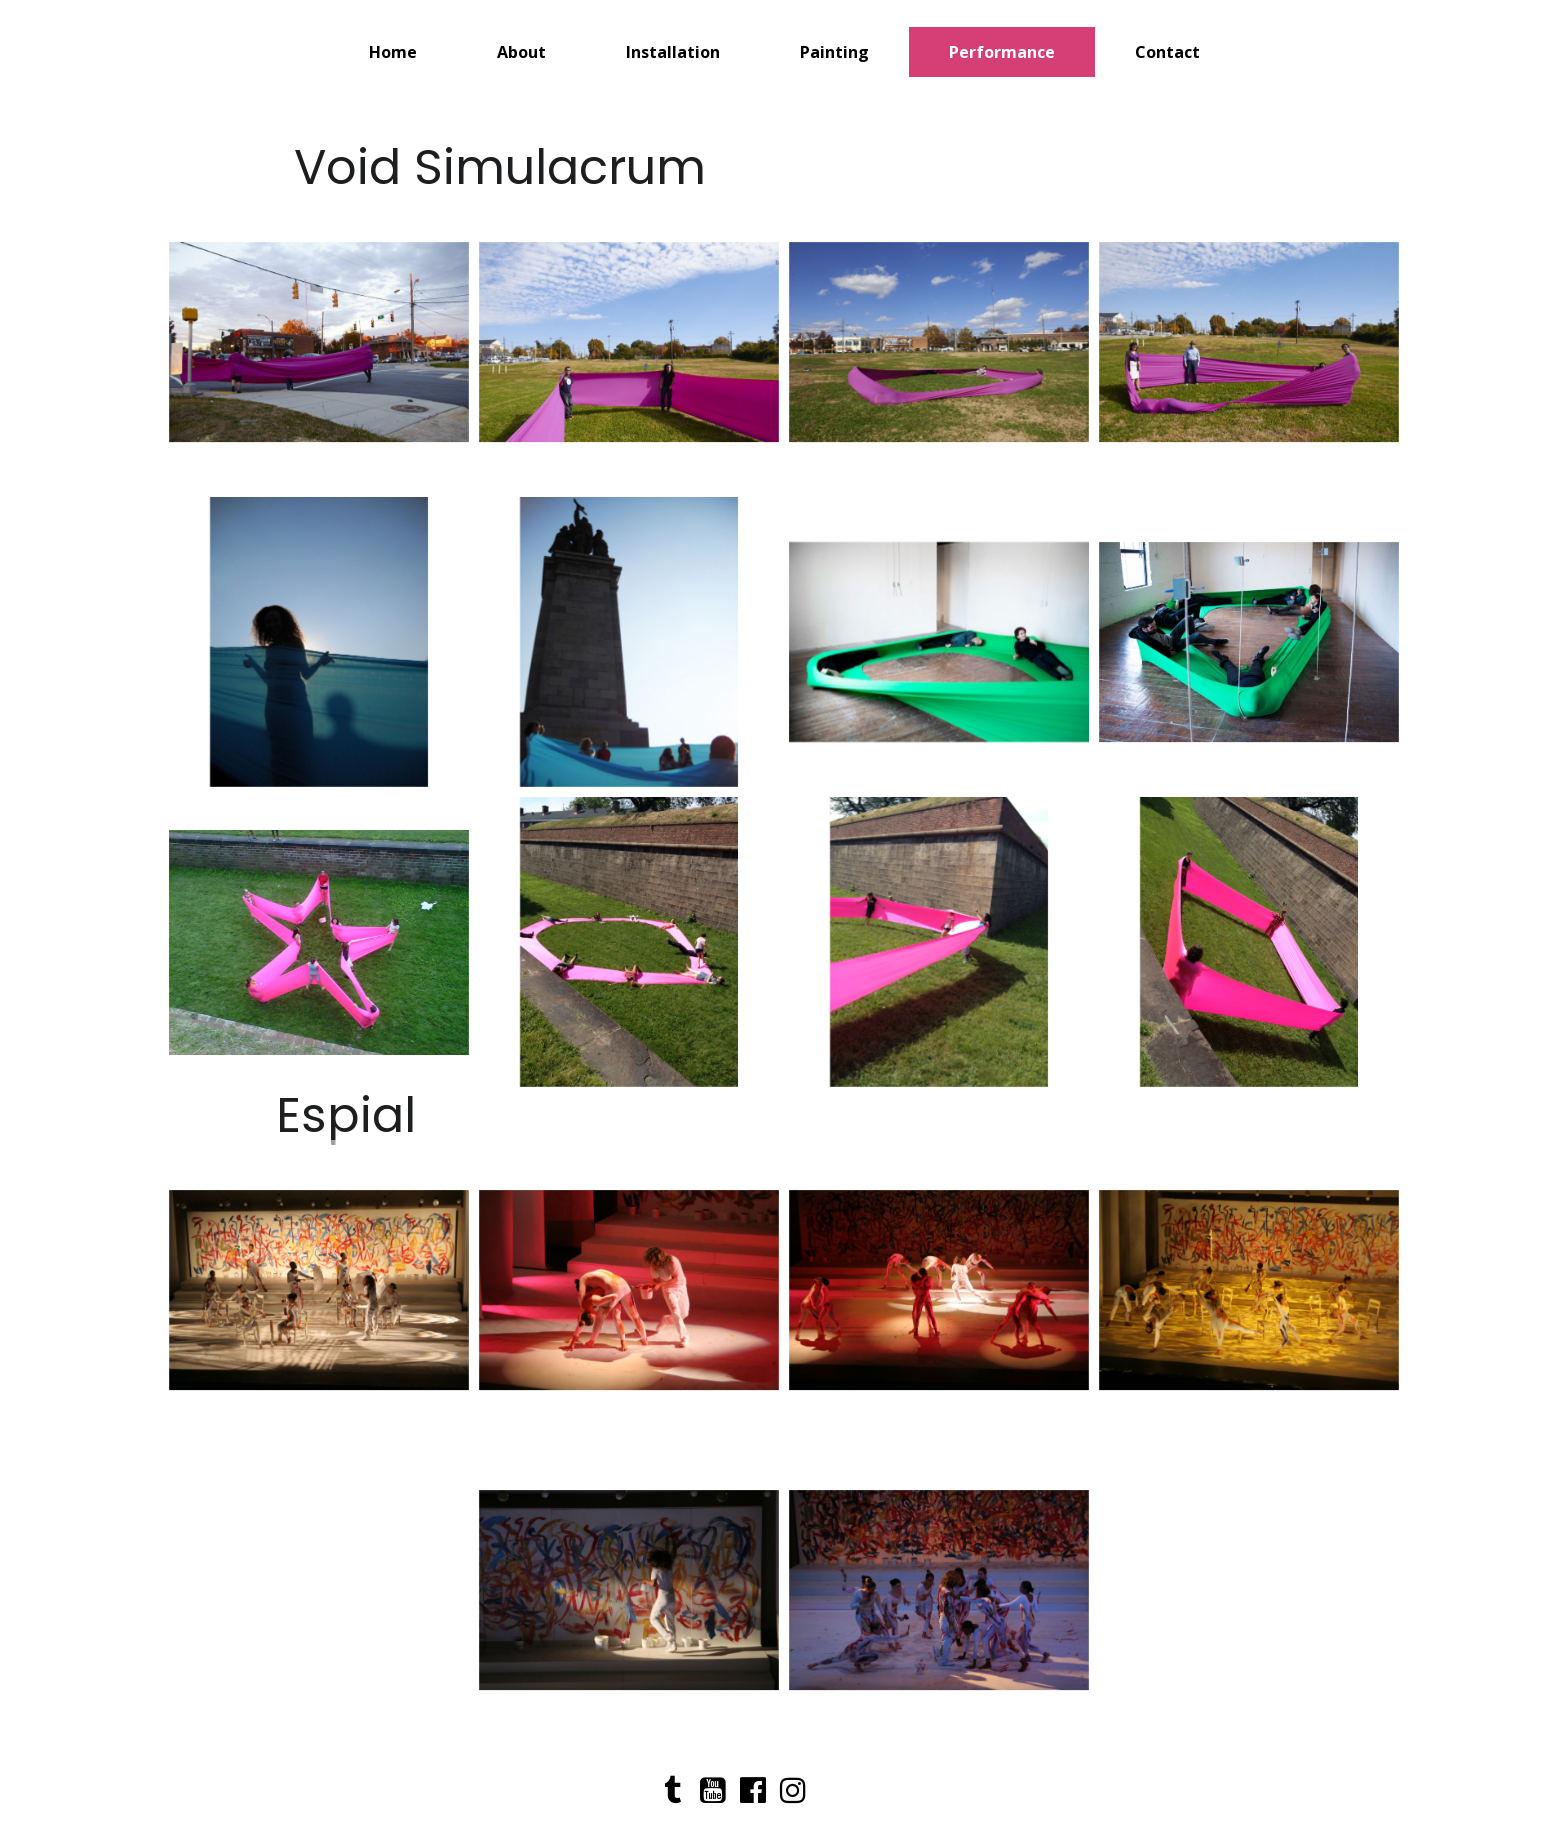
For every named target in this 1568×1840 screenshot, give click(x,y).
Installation (673, 52)
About (521, 52)
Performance (1002, 52)
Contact (1167, 52)
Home (393, 52)
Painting (834, 52)
